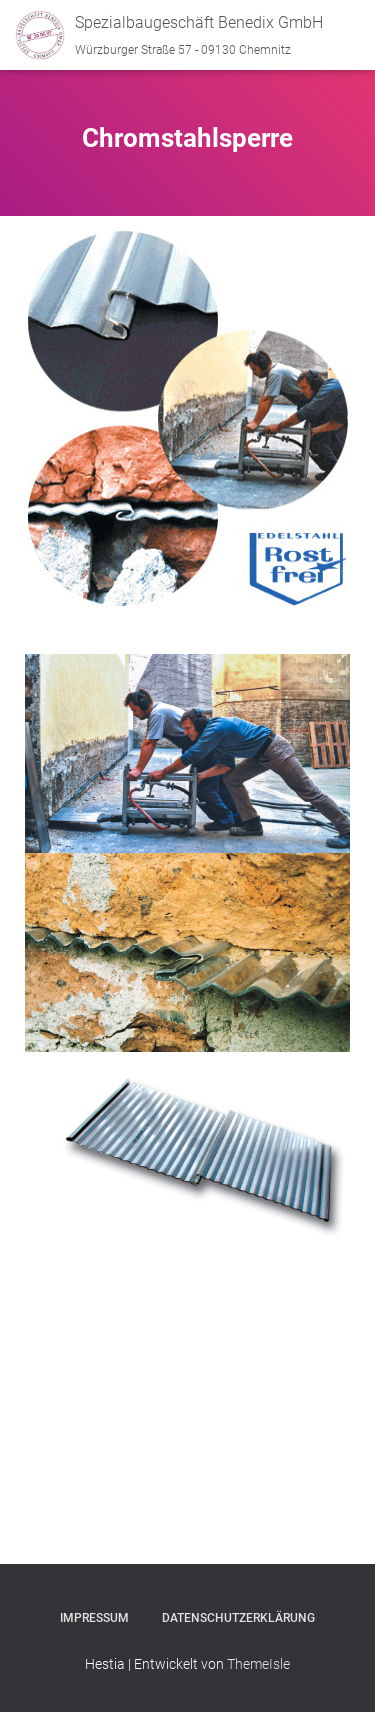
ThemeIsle (258, 1664)
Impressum (94, 1618)
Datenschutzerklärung (238, 1618)
